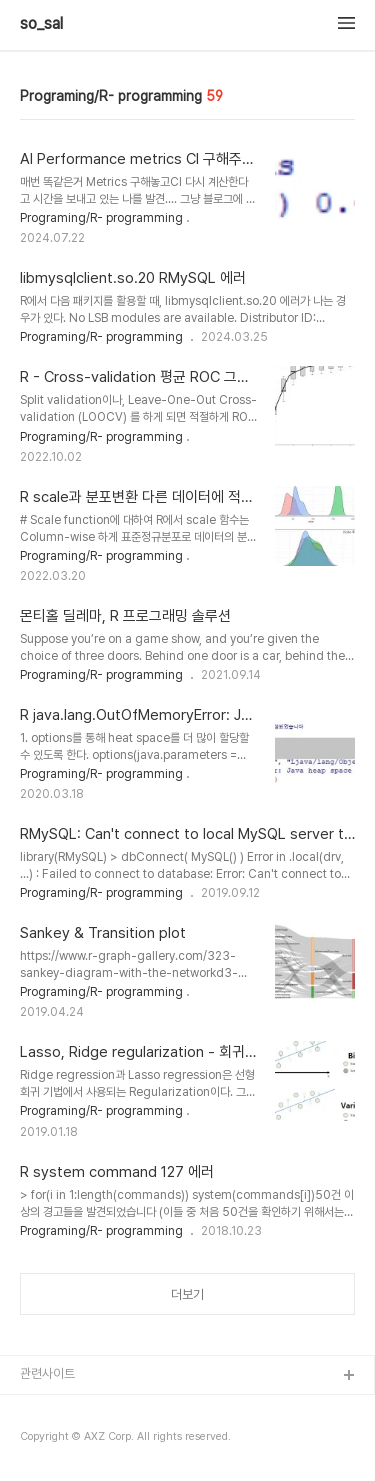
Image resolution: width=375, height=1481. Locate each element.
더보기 (187, 1294)
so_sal (49, 24)
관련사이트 (47, 1373)
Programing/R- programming (101, 218)
